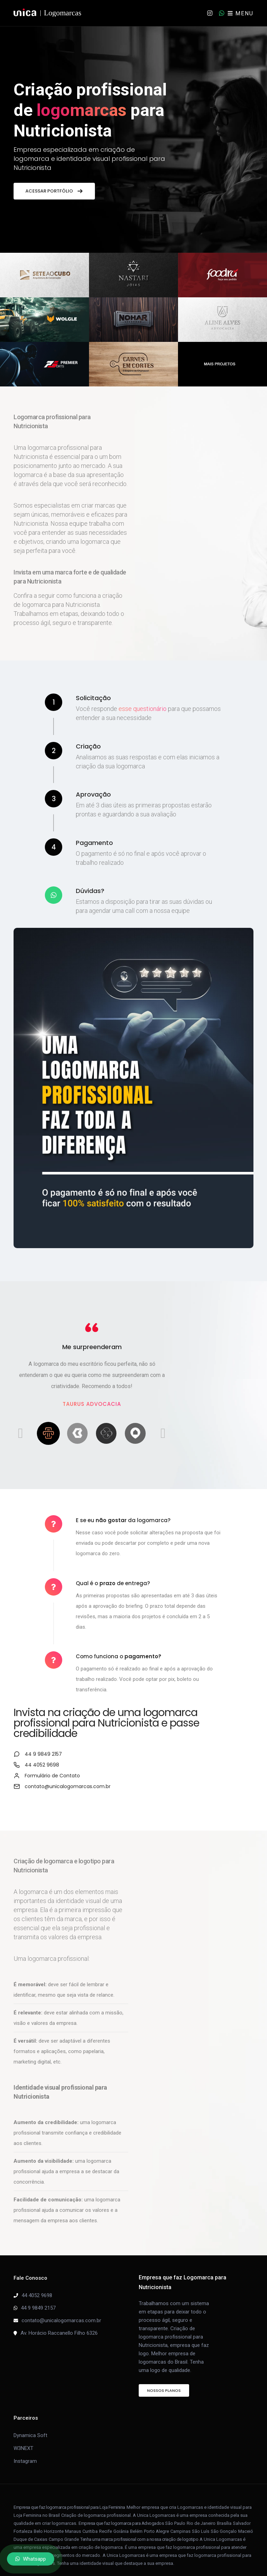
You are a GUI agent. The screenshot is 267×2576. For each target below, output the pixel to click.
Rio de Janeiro (201, 2512)
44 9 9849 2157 (191, 1743)
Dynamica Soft (30, 2425)
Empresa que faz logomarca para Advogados (121, 2512)
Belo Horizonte (49, 2520)
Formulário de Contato (200, 1765)
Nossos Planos (164, 2380)
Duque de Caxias (30, 2528)
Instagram (25, 2451)
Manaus (73, 2520)
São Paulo (175, 2512)
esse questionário (143, 708)
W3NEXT (23, 2438)
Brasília (224, 2512)
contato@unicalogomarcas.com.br (216, 1775)
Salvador (242, 2512)
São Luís (200, 2520)
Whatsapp (30, 2559)
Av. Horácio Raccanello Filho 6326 (59, 2322)
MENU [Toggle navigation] (240, 13)
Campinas (180, 2520)
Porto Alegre (156, 2520)
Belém (136, 2520)
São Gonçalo (224, 2520)
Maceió (245, 2520)
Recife (105, 2520)
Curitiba (90, 2520)
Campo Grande (64, 2528)
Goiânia (121, 2520)
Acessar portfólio (54, 191)
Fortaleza (23, 2520)
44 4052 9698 (37, 2285)
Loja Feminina (112, 2496)
